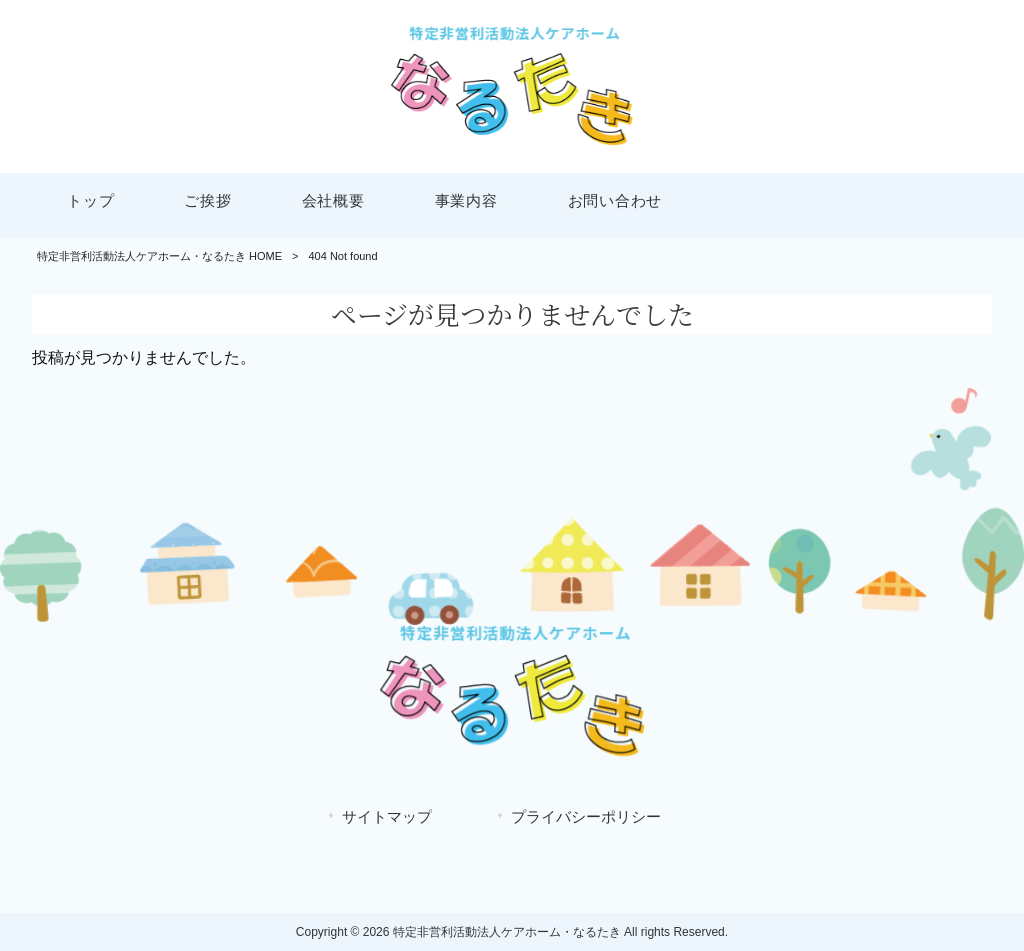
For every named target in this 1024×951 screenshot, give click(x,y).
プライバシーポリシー (586, 816)
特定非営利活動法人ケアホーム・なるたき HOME (159, 256)
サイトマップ (387, 816)
